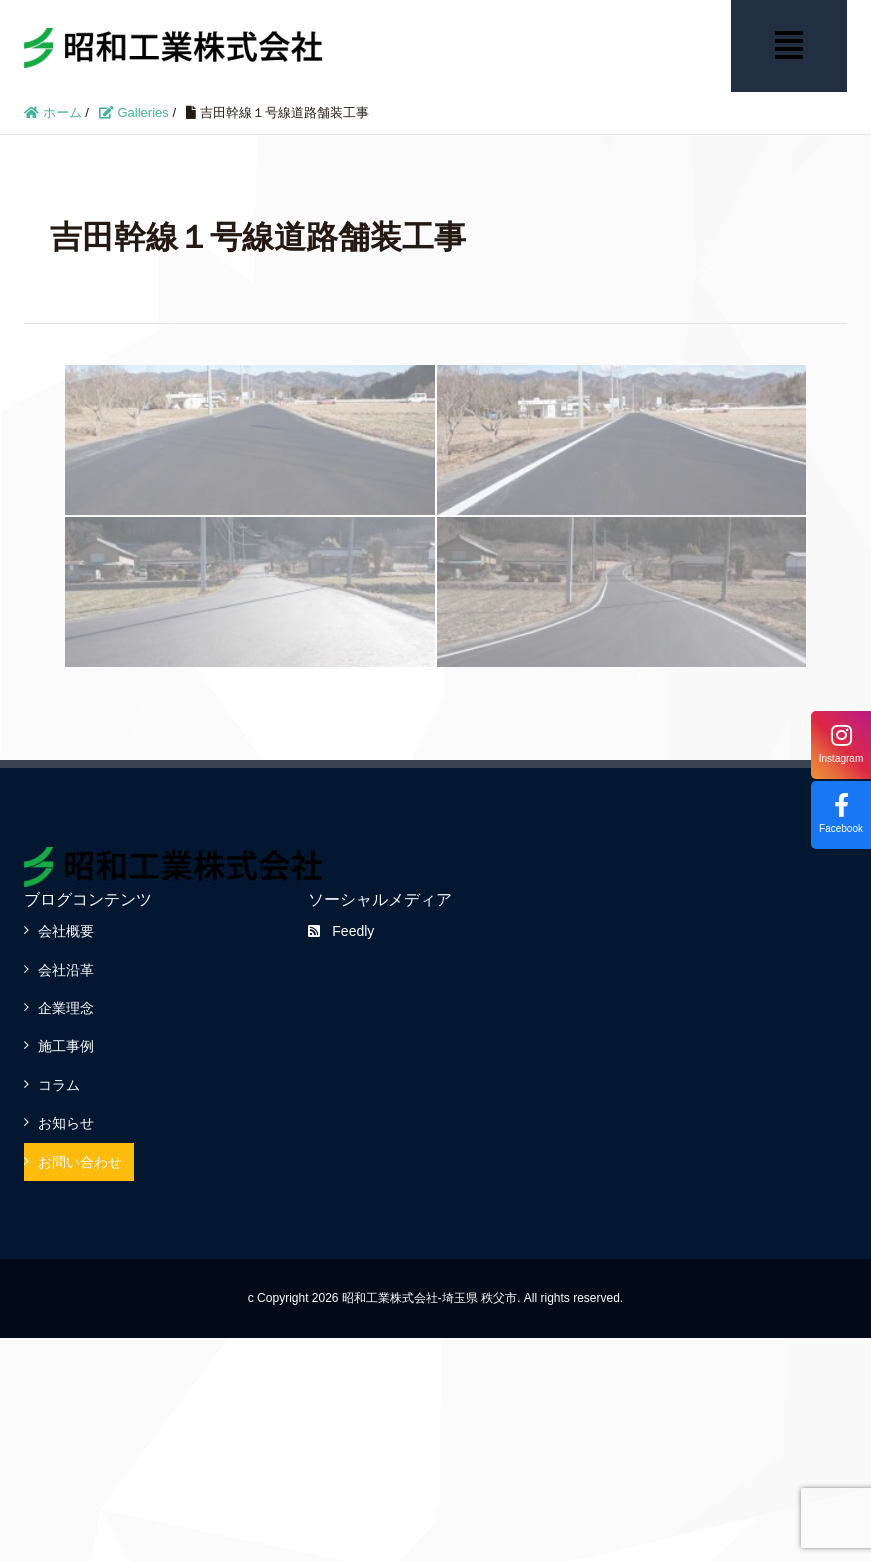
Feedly (341, 931)
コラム (59, 1085)
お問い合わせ (80, 1162)
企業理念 (66, 1008)
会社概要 (66, 931)
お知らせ (66, 1123)
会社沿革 (66, 970)
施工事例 (66, 1046)
